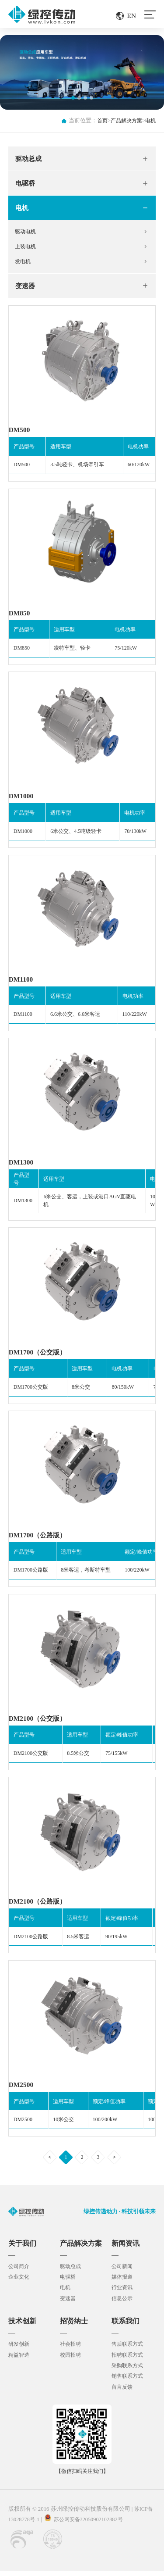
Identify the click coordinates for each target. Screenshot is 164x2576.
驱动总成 (29, 158)
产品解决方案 (124, 121)
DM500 (20, 433)
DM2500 (22, 2090)
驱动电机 (26, 233)
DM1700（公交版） (39, 1356)
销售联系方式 (129, 2381)
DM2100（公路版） (39, 1907)
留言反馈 (123, 2392)
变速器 (25, 289)
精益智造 (19, 2360)
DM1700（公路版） (39, 1540)
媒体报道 (123, 2283)
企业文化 (19, 2283)
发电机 (23, 264)
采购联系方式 (129, 2371)
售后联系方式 (129, 2350)
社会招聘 (71, 2350)
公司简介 (19, 2272)
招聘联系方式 (129, 2360)
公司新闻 (123, 2272)
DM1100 (21, 983)
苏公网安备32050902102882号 (90, 2524)
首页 (98, 121)
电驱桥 (25, 183)
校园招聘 (71, 2360)
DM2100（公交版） (39, 1723)
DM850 (20, 616)
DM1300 (22, 1167)
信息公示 (123, 2304)
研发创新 (19, 2350)
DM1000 (22, 800)
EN (131, 15)
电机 (150, 121)
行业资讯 (123, 2293)
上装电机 (26, 248)
